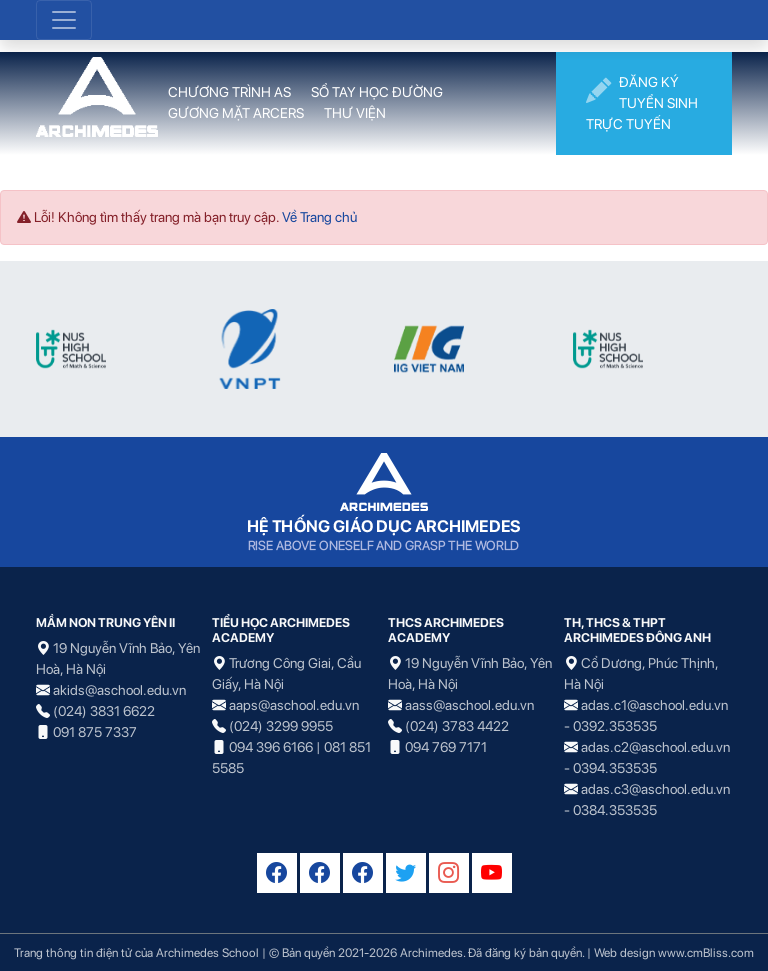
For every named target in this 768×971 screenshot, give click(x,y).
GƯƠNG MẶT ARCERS (236, 113)
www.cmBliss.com (706, 952)
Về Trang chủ (319, 217)
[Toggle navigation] (64, 20)
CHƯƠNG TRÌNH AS (229, 92)
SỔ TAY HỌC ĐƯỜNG (377, 92)
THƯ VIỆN (355, 113)
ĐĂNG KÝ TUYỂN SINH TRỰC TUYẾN (642, 102)
